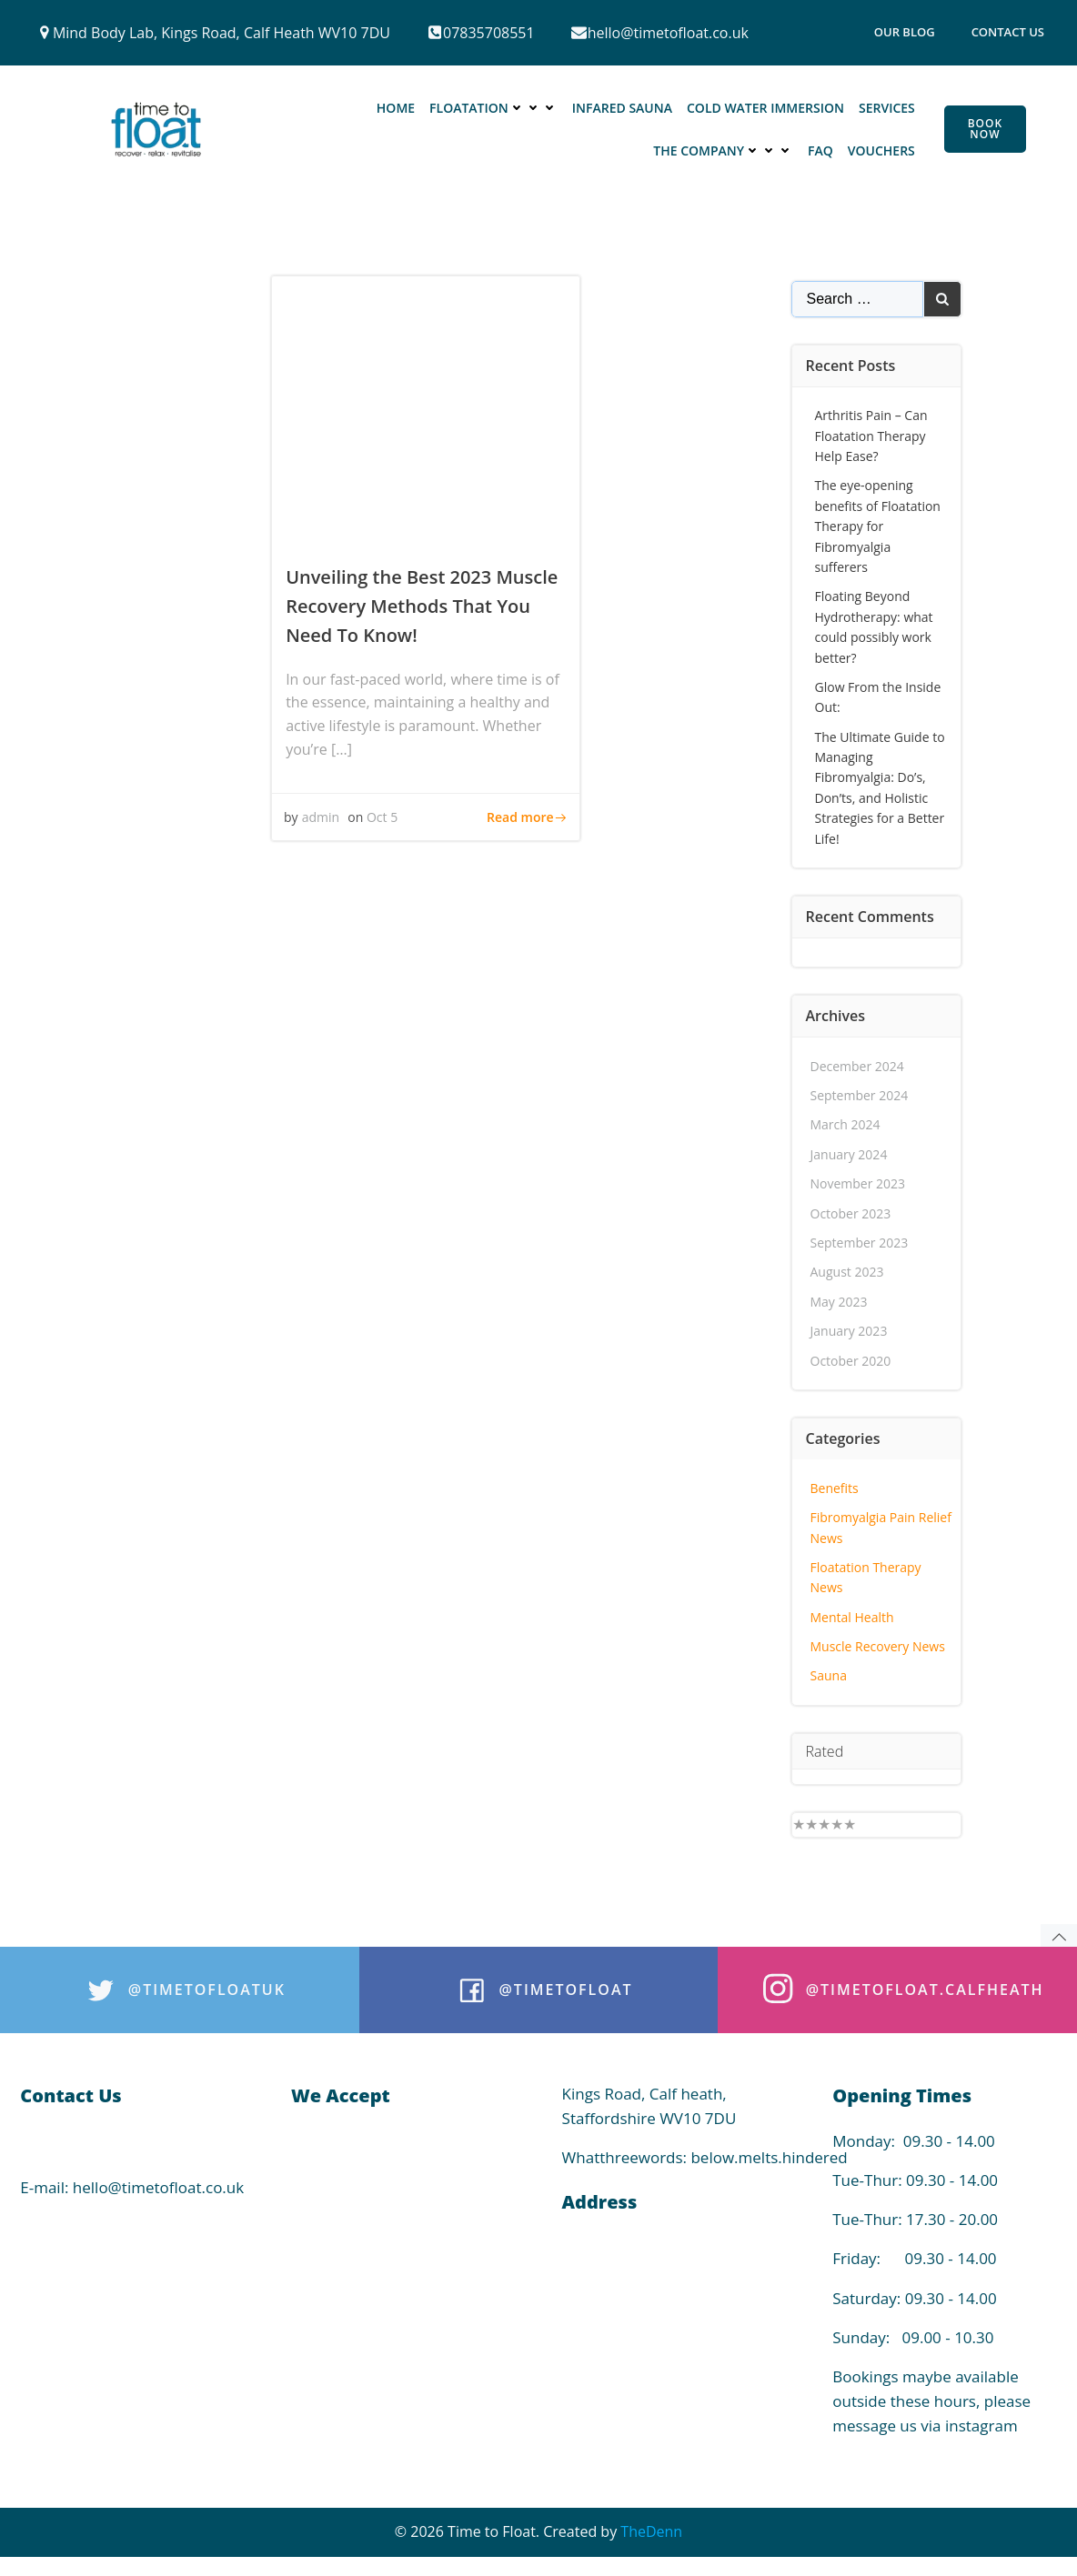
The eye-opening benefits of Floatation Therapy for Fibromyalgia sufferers (878, 522)
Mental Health (852, 1613)
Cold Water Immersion (766, 109)
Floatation (494, 109)
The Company (724, 152)
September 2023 (859, 1239)
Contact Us (1007, 32)
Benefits (834, 1484)
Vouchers (882, 152)
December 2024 (857, 1062)
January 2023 (849, 1327)
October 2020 (850, 1357)
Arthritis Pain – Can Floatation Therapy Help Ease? (871, 432)
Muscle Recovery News (877, 1642)
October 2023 (850, 1209)
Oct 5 (383, 821)
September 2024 (859, 1091)
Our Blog (904, 32)
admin (322, 821)
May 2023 (839, 1298)
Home (396, 109)
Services (888, 109)
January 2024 (849, 1150)
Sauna (828, 1672)
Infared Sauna (623, 109)
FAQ (821, 152)
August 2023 (847, 1268)
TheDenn (651, 2541)
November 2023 (858, 1179)
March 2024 (845, 1120)
